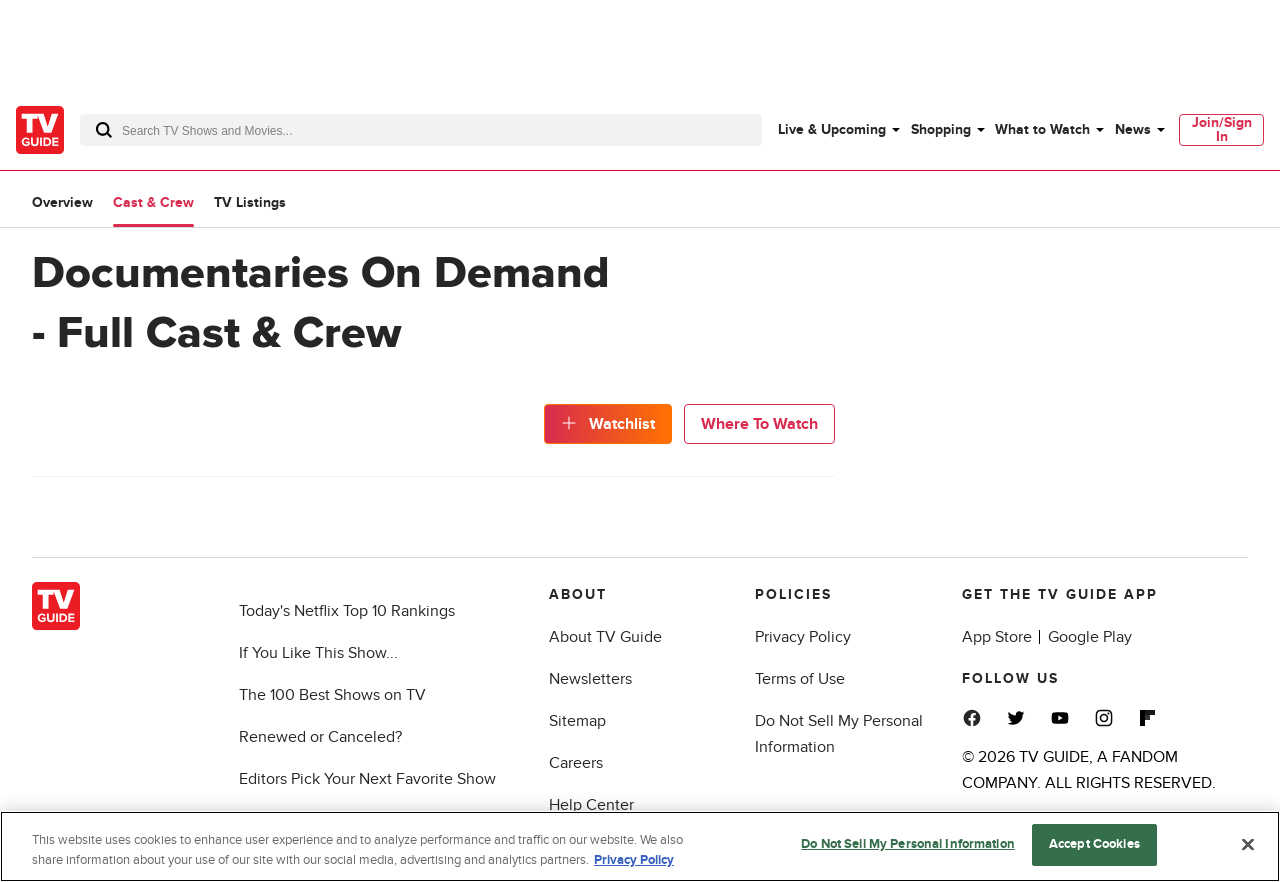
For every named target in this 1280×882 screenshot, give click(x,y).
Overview (62, 202)
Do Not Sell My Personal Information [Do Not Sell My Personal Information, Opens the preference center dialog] (908, 844)
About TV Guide (605, 637)
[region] (640, 846)
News (1133, 129)
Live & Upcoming (832, 129)
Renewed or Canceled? (320, 737)
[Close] (1248, 844)
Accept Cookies (1094, 844)
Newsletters (590, 679)
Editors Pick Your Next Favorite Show (367, 779)
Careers (576, 763)
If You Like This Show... (318, 653)
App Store (997, 637)
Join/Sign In (1222, 129)
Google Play (1090, 637)
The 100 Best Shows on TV (332, 695)
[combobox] (421, 130)
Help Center (591, 805)
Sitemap (577, 721)
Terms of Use (800, 679)
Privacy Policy (803, 637)
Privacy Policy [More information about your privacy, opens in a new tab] (634, 860)
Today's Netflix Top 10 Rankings (347, 611)
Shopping (941, 129)
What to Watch (1042, 129)
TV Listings (250, 202)
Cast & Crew (153, 202)
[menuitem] (838, 130)
